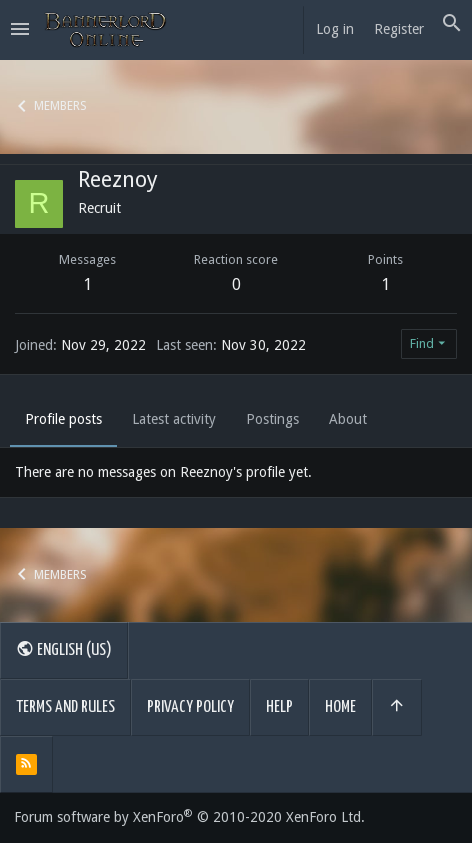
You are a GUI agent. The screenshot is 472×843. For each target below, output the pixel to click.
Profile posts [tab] (63, 419)
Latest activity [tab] (174, 419)
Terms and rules (65, 707)
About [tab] (348, 419)
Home (340, 707)
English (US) (64, 649)
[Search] (452, 24)
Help (279, 707)
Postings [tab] (272, 419)
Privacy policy (190, 707)
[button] (20, 30)
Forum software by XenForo (189, 817)
